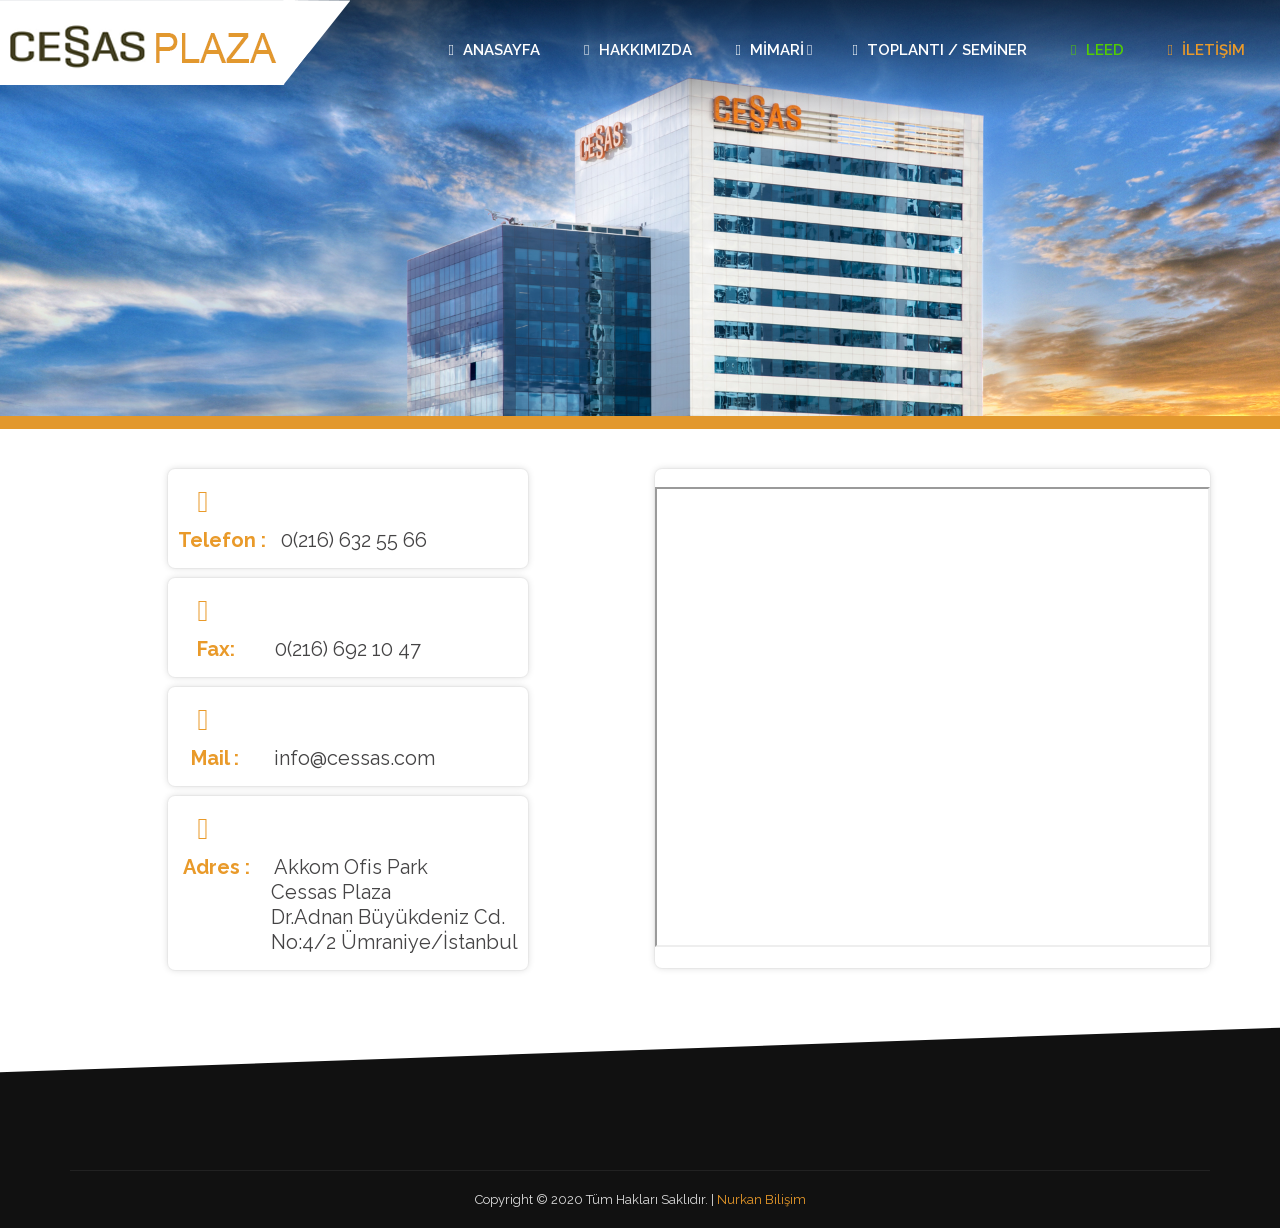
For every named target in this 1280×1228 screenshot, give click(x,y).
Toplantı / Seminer (940, 50)
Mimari (774, 50)
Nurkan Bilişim (761, 1199)
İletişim (1206, 50)
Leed (1097, 50)
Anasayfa (494, 50)
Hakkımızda (637, 50)
